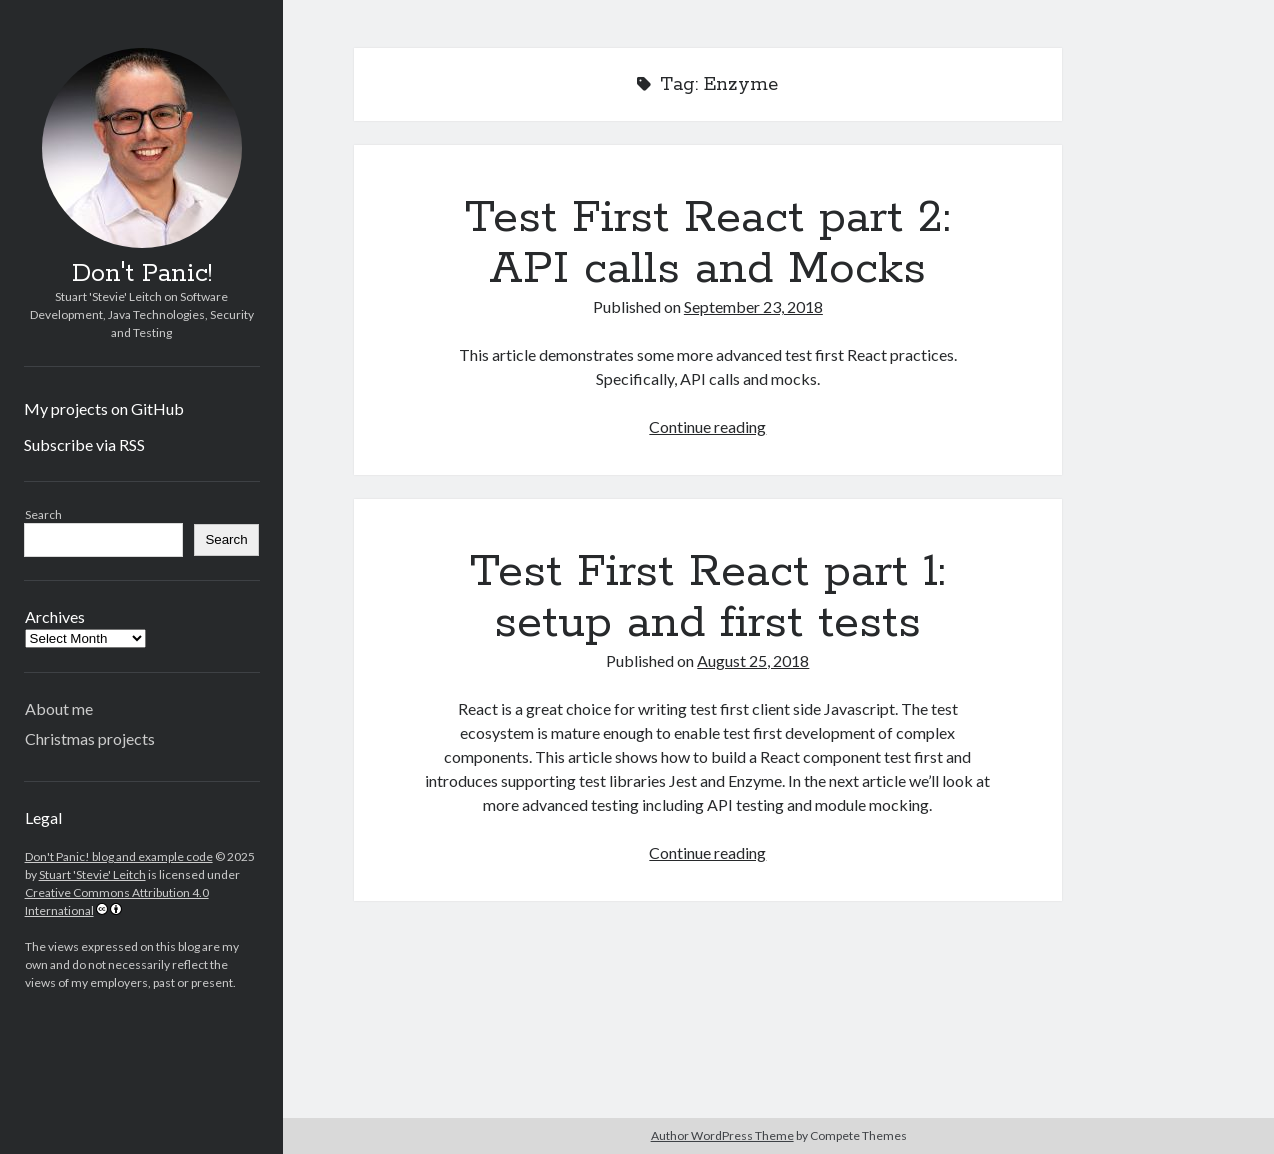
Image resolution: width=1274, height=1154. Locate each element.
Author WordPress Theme (722, 1135)
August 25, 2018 (753, 660)
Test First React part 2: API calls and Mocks (707, 243)
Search (43, 514)
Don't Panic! (142, 274)
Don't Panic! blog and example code (119, 856)
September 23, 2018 (753, 306)
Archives (55, 616)
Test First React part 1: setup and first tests (707, 597)
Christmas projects (90, 738)
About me (59, 708)
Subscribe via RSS (84, 444)
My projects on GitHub (104, 408)
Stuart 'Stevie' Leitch (92, 874)
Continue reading (707, 426)
